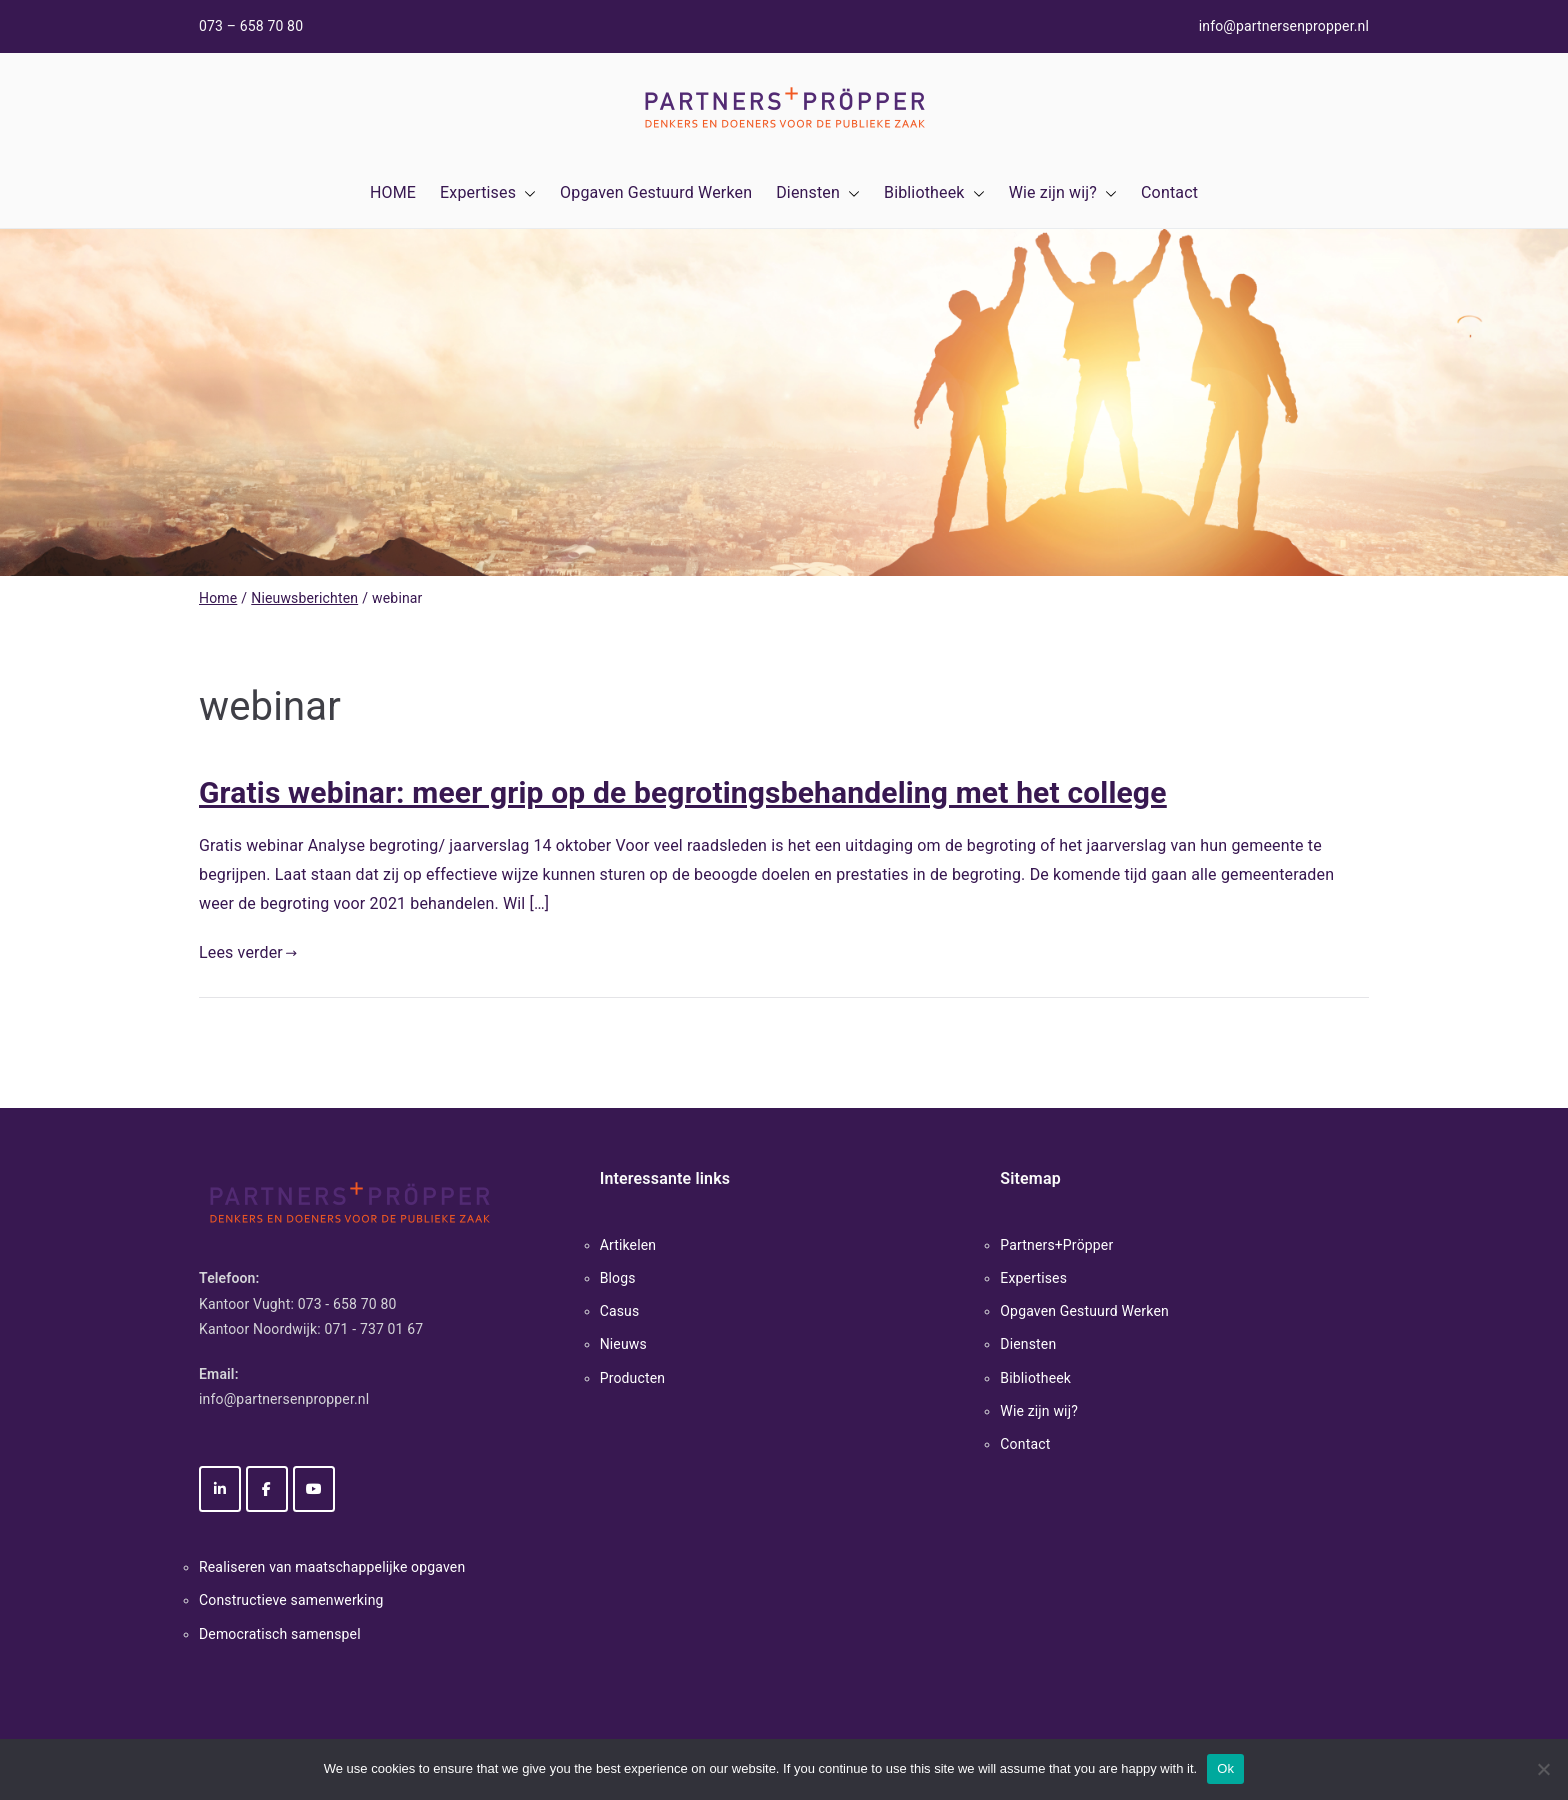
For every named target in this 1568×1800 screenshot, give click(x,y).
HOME (393, 192)
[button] (526, 193)
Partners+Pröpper (1056, 1245)
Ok (1225, 1768)
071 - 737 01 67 (374, 1329)
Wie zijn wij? (1063, 193)
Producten (633, 1378)
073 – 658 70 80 (251, 26)
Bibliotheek (934, 193)
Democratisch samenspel (280, 1634)
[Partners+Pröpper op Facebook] (267, 1489)
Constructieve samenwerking (291, 1600)
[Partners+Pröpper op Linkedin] (220, 1489)
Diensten (818, 193)
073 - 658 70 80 (347, 1304)
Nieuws (623, 1344)
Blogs (618, 1278)
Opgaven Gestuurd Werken (656, 192)
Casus (620, 1311)
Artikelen (628, 1245)
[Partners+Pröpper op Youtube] (314, 1489)
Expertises (488, 193)
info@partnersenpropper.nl (1284, 26)
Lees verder (248, 952)
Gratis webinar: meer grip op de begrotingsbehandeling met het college (683, 792)
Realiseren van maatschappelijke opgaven (332, 1567)
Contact (1169, 192)
